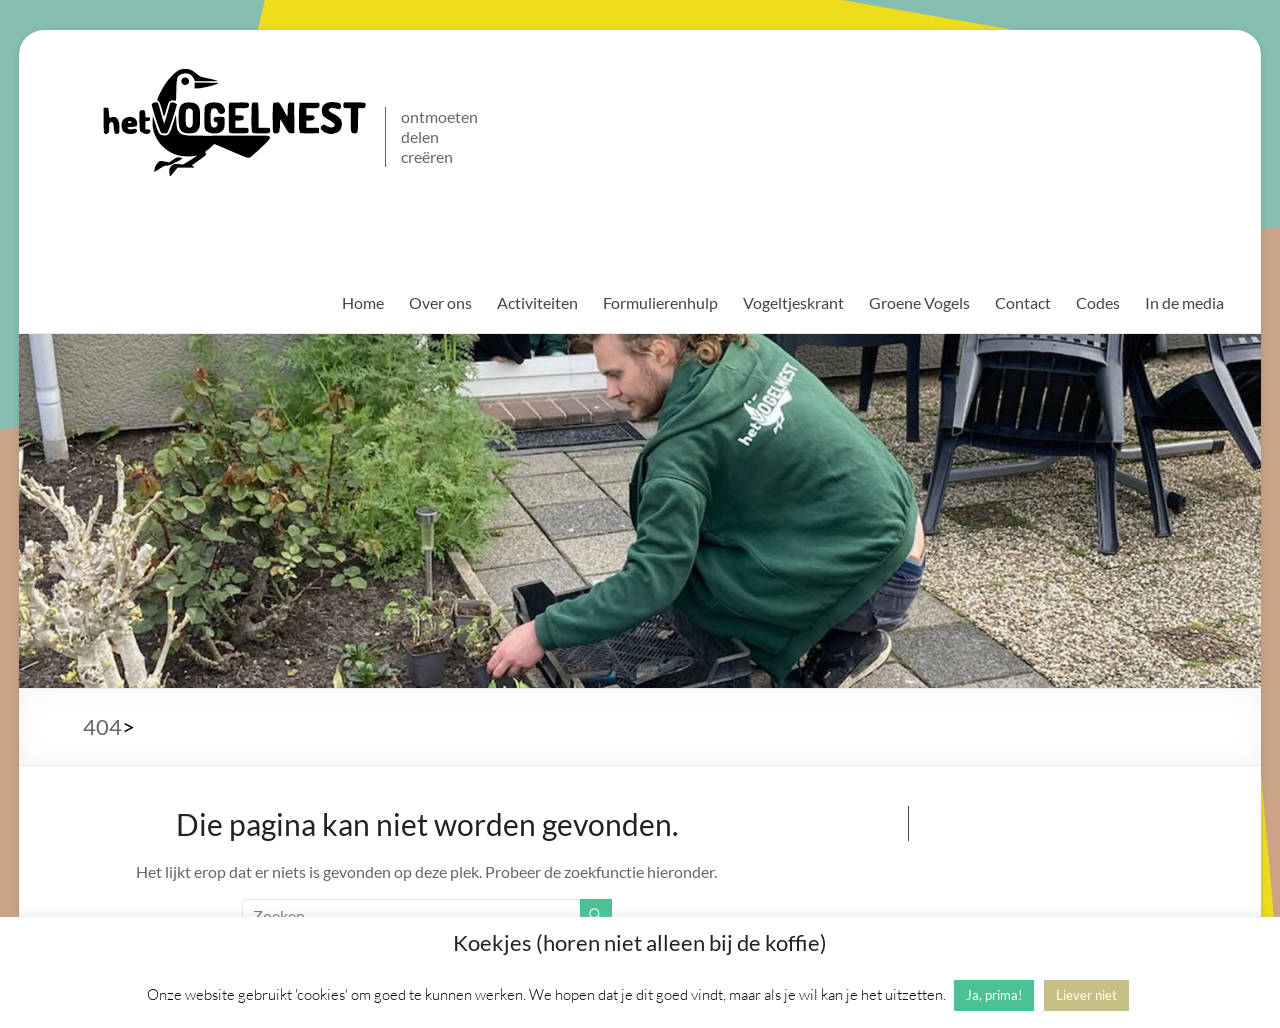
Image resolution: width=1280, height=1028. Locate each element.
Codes (1098, 302)
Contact (1023, 302)
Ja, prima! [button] (994, 995)
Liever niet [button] (1086, 995)
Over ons (440, 302)
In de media (1184, 302)
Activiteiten (537, 302)
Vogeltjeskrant (793, 302)
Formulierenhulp (660, 302)
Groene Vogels (919, 302)
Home (363, 302)
